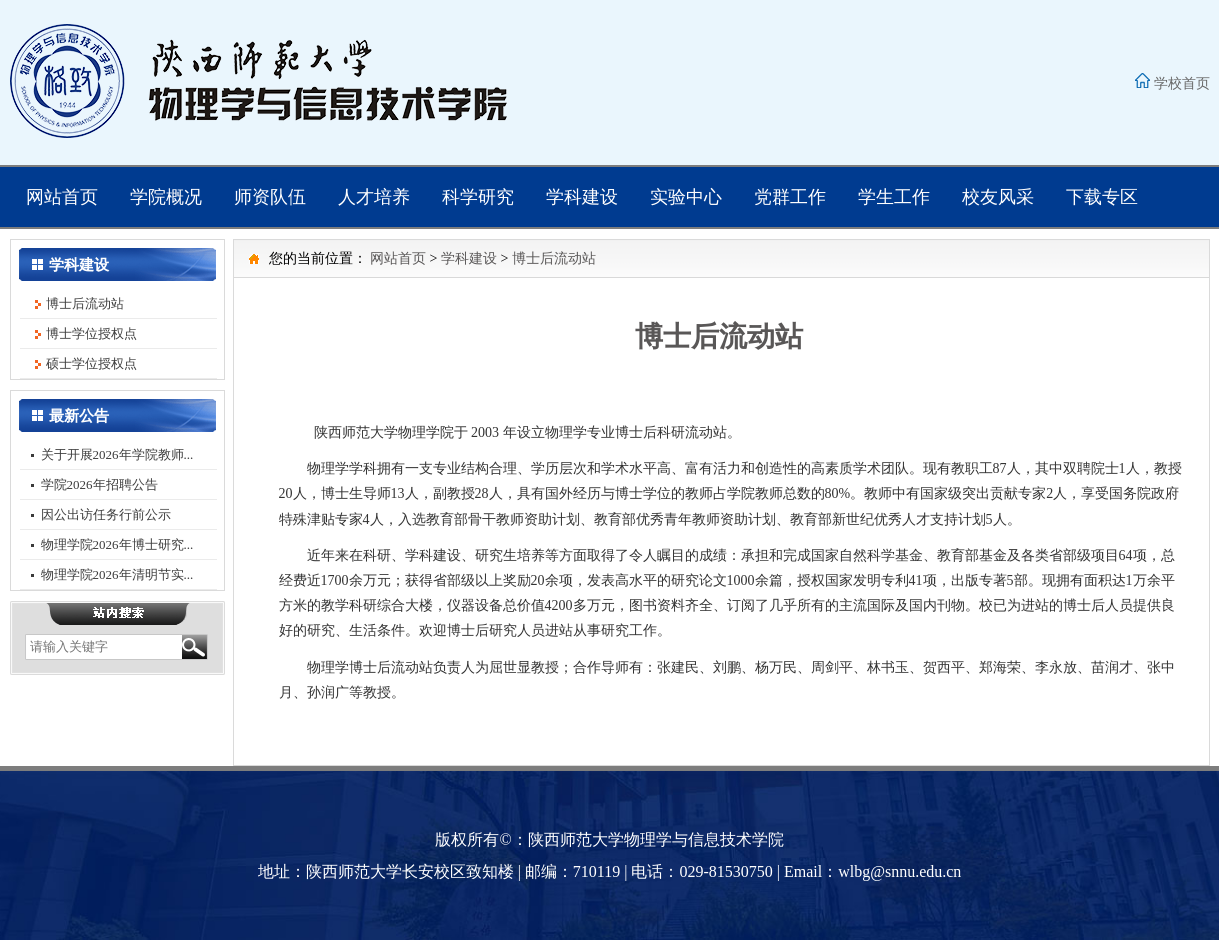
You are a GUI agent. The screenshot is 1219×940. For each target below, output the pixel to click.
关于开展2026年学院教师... (117, 454)
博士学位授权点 (91, 333)
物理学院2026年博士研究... (117, 544)
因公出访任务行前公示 (106, 514)
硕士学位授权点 (91, 363)
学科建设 (582, 197)
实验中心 (686, 197)
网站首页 (62, 197)
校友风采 (998, 197)
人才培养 (374, 197)
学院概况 (166, 197)
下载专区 (1102, 197)
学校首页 (1182, 83)
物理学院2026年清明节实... (117, 574)
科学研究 (478, 197)
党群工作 (790, 197)
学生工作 (894, 197)
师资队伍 (270, 197)
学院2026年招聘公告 (99, 484)
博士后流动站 (85, 303)
